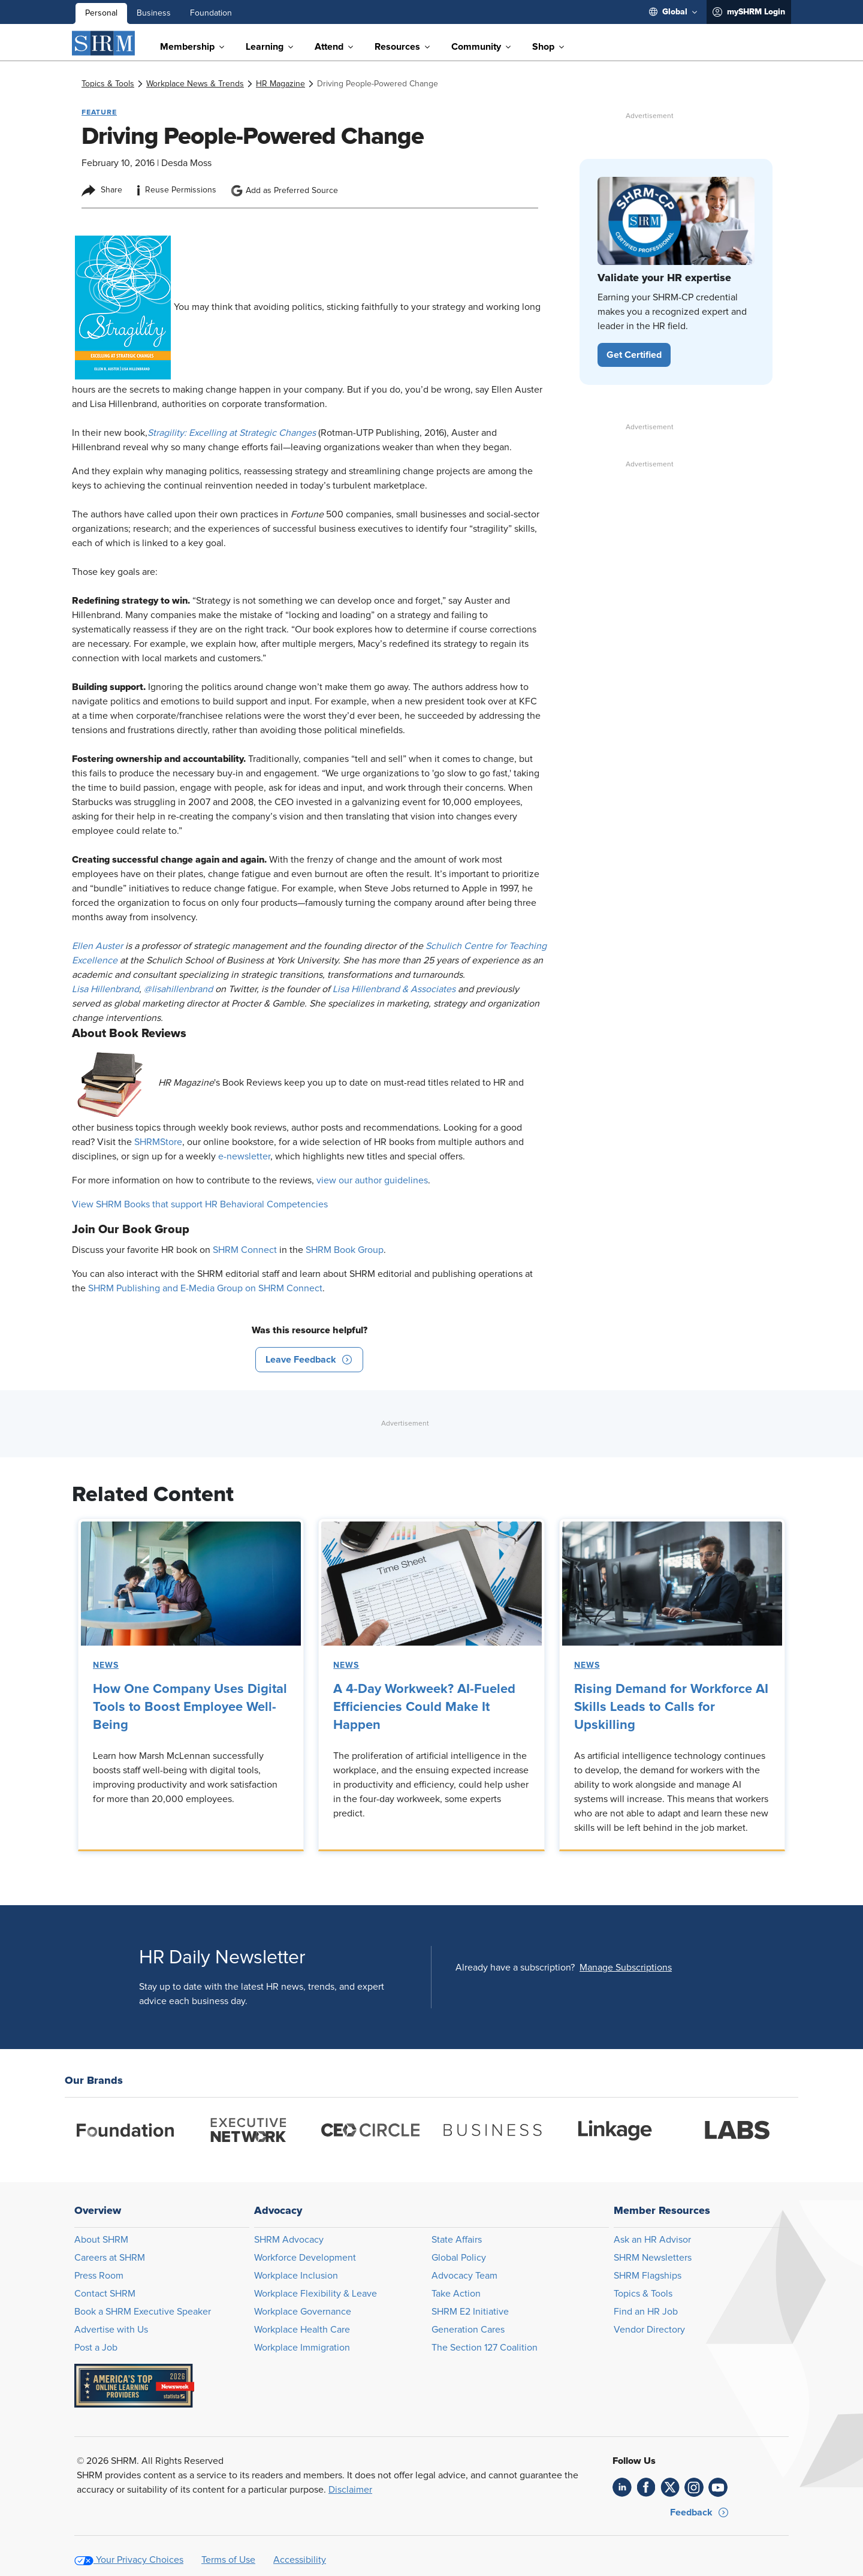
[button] (309, 1359)
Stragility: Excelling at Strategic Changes (232, 433)
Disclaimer (350, 2489)
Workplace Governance (302, 2311)
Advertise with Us (111, 2329)
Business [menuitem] (154, 13)
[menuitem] (673, 12)
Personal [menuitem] (101, 13)
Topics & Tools (643, 2293)
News (106, 1665)
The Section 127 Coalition (485, 2347)
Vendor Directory (649, 2329)
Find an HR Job (646, 2311)
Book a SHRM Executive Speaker (142, 2311)
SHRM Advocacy (289, 2239)
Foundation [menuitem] (211, 13)
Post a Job (95, 2347)
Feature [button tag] (99, 112)
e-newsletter (244, 1156)
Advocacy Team (464, 2275)
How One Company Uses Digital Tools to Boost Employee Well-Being (190, 1707)
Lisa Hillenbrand (105, 989)
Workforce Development (305, 2257)
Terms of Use (228, 2560)
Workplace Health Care (302, 2329)
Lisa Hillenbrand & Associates (395, 989)
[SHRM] (103, 43)
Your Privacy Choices (139, 2560)
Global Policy (459, 2257)
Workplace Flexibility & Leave (315, 2293)
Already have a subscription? (515, 1967)
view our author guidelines (372, 1180)
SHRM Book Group (345, 1250)
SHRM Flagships (647, 2275)
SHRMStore (158, 1142)
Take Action (456, 2293)
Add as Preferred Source (284, 191)
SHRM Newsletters (653, 2257)
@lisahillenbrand (179, 989)
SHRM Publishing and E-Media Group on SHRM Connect (205, 1288)
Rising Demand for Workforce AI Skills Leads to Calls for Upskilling (671, 1707)
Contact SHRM (104, 2293)
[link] (108, 84)
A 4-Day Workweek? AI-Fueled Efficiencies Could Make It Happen (424, 1707)
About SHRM (101, 2239)
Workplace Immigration (302, 2347)
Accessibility (299, 2560)
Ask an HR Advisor (652, 2239)
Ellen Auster (98, 946)
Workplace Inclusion (296, 2275)
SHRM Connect (245, 1250)
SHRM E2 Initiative (470, 2311)
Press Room (98, 2275)
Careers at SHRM (109, 2257)
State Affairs (457, 2239)
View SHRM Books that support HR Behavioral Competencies (200, 1204)
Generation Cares (468, 2329)
